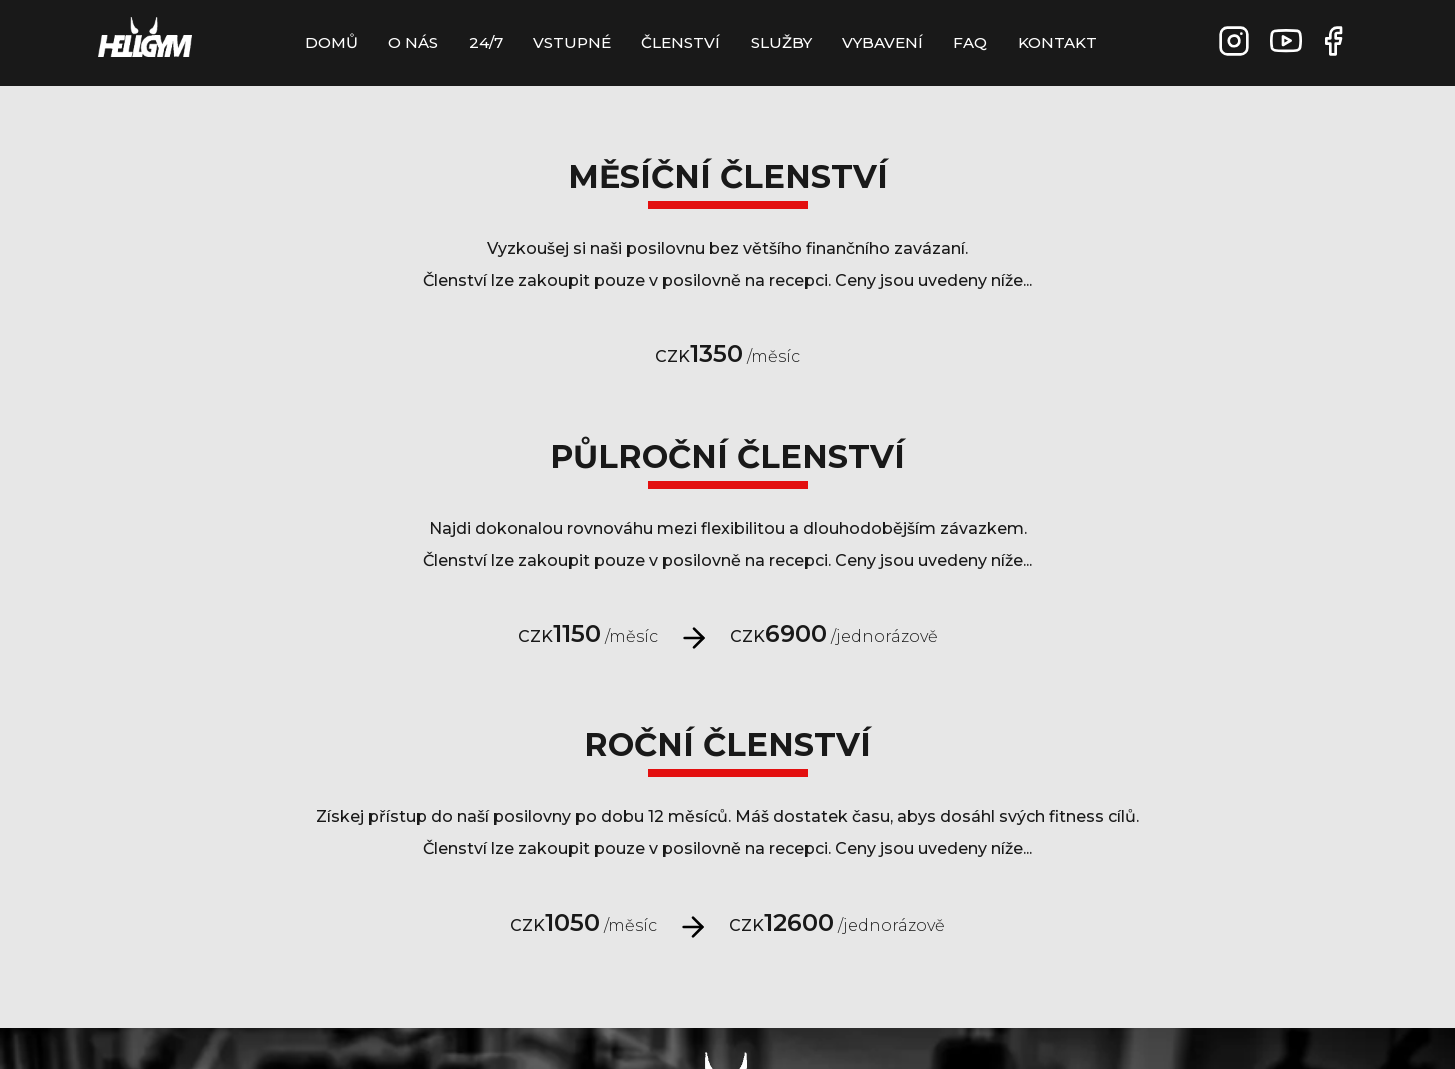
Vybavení (882, 42)
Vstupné (572, 42)
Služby (781, 42)
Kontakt (1057, 42)
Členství (680, 42)
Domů (331, 42)
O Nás (413, 42)
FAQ (970, 42)
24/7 (486, 42)
